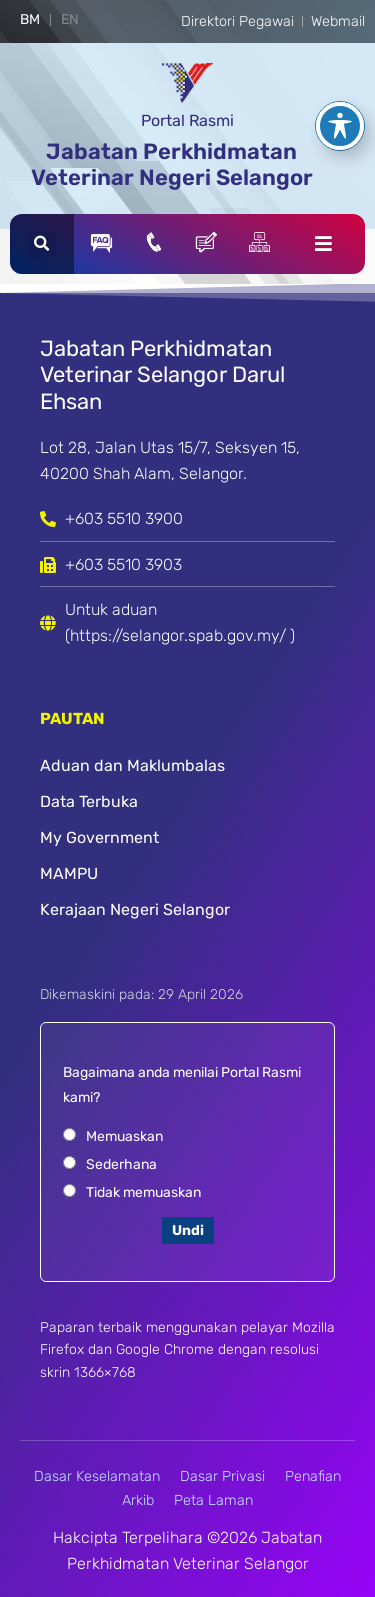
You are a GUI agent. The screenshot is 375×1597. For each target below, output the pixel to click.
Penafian (313, 1476)
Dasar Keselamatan (97, 1476)
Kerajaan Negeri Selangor (135, 909)
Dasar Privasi (222, 1476)
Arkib (138, 1500)
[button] (42, 244)
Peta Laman (213, 1500)
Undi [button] (188, 1230)
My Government (99, 837)
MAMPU (69, 873)
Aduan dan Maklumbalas (132, 765)
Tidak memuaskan (143, 1192)
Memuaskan (124, 1136)
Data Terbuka (89, 801)
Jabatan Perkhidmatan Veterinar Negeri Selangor (172, 164)
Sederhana (121, 1164)
